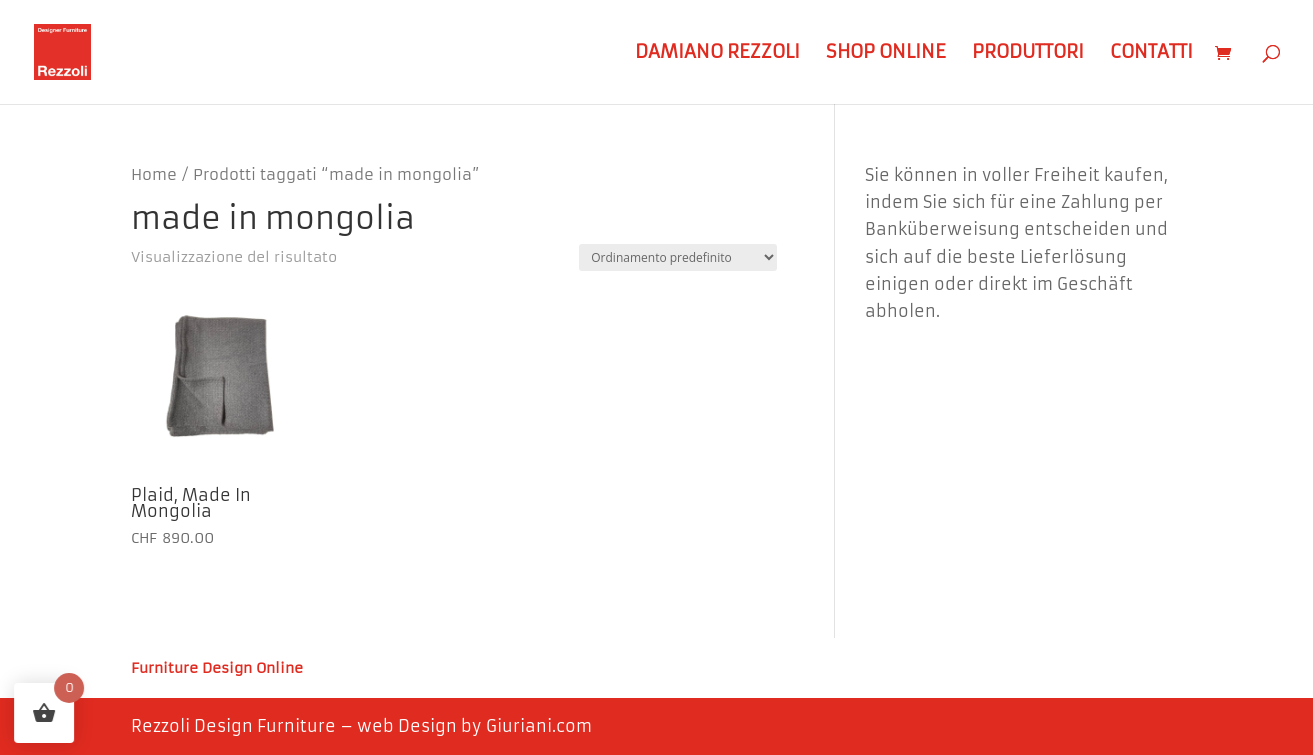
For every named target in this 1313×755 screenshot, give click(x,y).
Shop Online (886, 54)
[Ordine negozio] (678, 257)
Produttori (1028, 54)
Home (154, 175)
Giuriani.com (539, 726)
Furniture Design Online (217, 669)
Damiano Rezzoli (717, 54)
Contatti (1151, 54)
